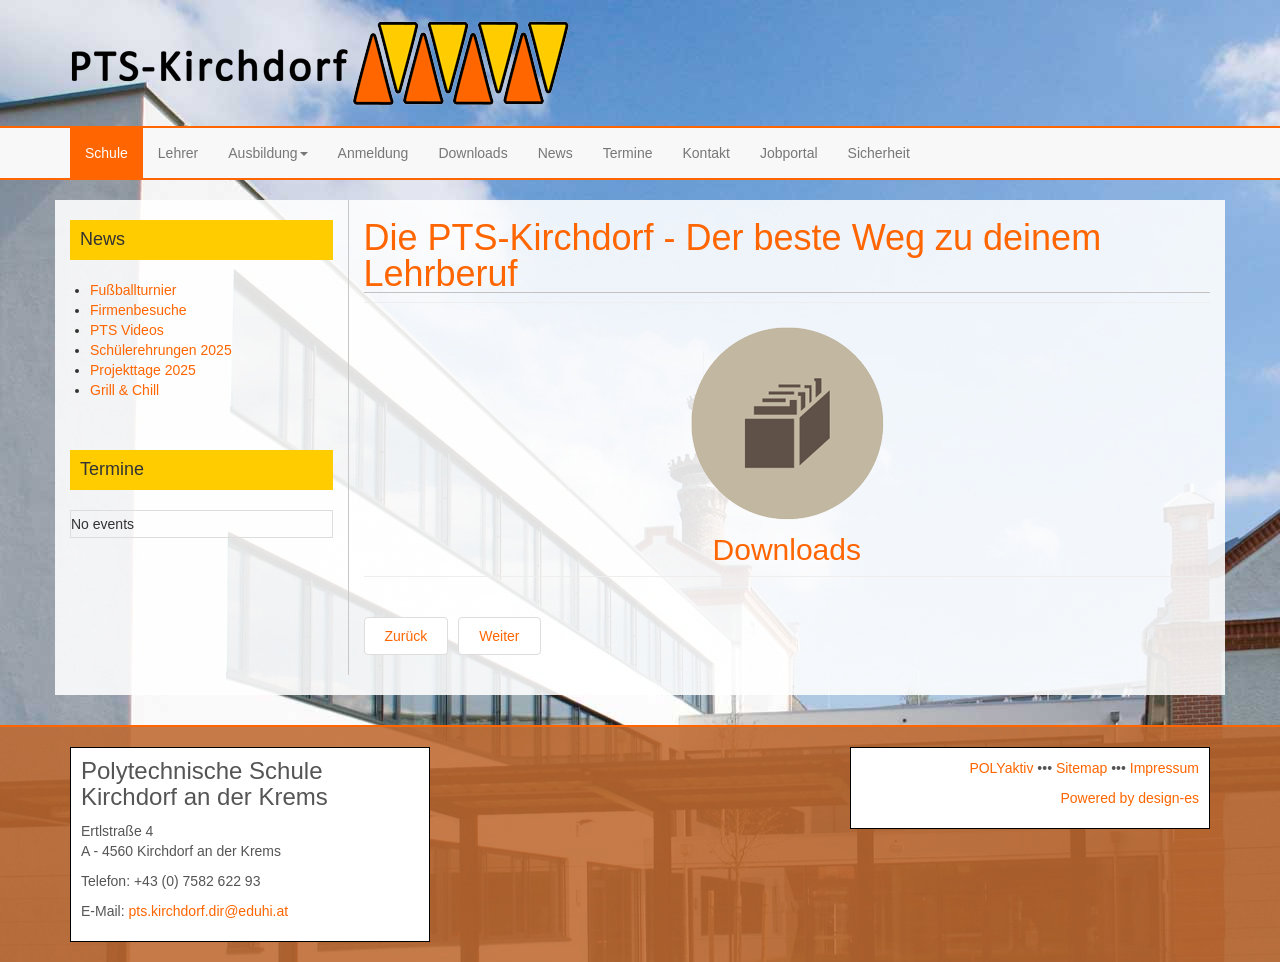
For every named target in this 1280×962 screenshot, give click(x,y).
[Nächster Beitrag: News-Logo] (499, 636)
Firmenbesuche (138, 310)
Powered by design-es (1129, 798)
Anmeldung (373, 153)
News (555, 153)
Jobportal (789, 153)
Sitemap (1081, 768)
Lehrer (178, 153)
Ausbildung (267, 153)
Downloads (472, 153)
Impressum (1162, 768)
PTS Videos (127, 330)
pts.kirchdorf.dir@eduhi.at (208, 911)
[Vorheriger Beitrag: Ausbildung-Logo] (406, 636)
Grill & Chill (124, 390)
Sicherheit (879, 153)
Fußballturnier (133, 290)
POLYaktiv (1001, 768)
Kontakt (705, 153)
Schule (106, 153)
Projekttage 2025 (143, 370)
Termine (628, 153)
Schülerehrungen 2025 (161, 350)
